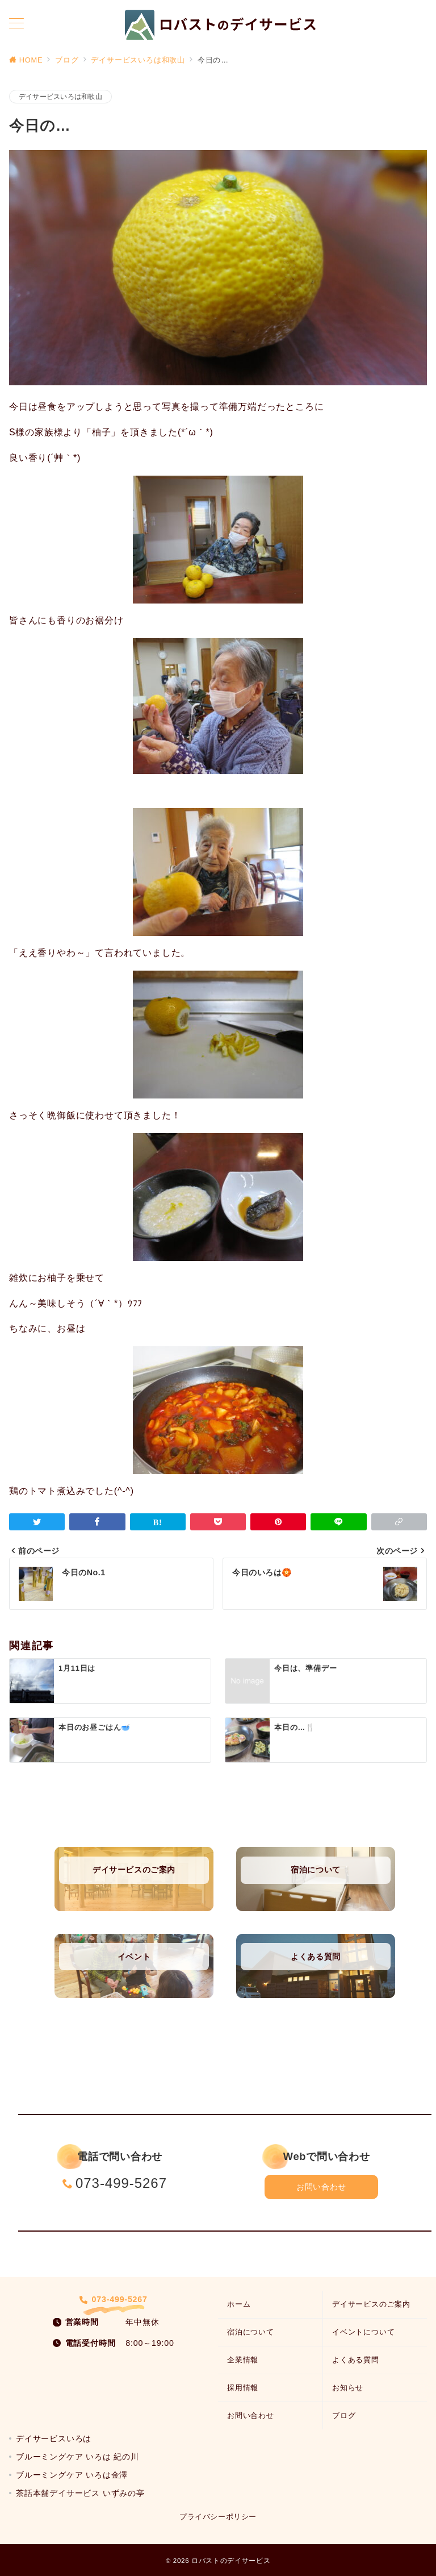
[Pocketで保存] (218, 1521)
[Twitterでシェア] (37, 1521)
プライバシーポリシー (217, 2516)
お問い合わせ (321, 2186)
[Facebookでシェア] (97, 1521)
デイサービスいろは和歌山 (60, 96)
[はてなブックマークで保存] (158, 1521)
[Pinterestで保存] (278, 1521)
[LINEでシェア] (338, 1521)
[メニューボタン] (16, 24)
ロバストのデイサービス (230, 2560)
